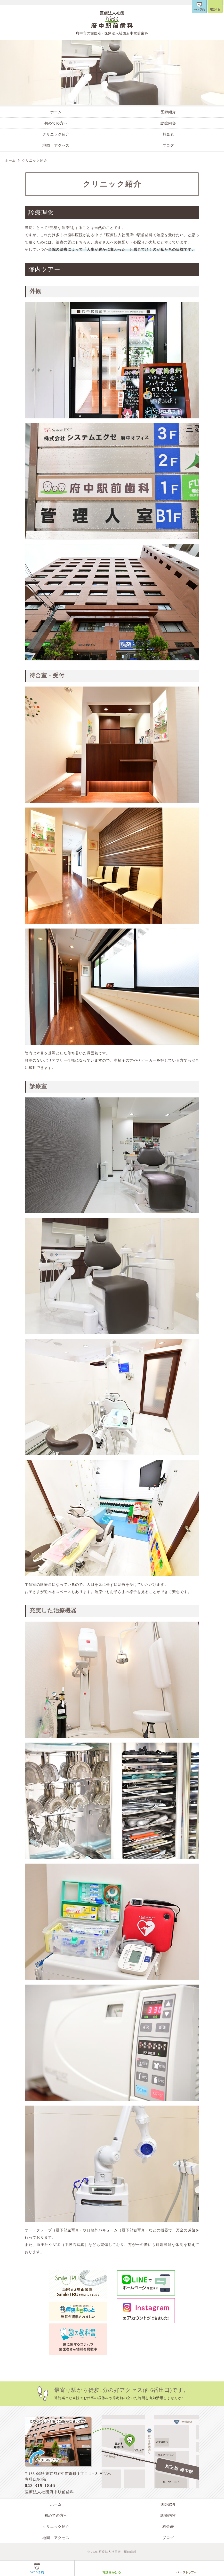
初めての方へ (56, 123)
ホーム (56, 112)
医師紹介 (168, 112)
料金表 (168, 134)
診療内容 (168, 123)
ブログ (168, 145)
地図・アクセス (56, 145)
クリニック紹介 (56, 134)
